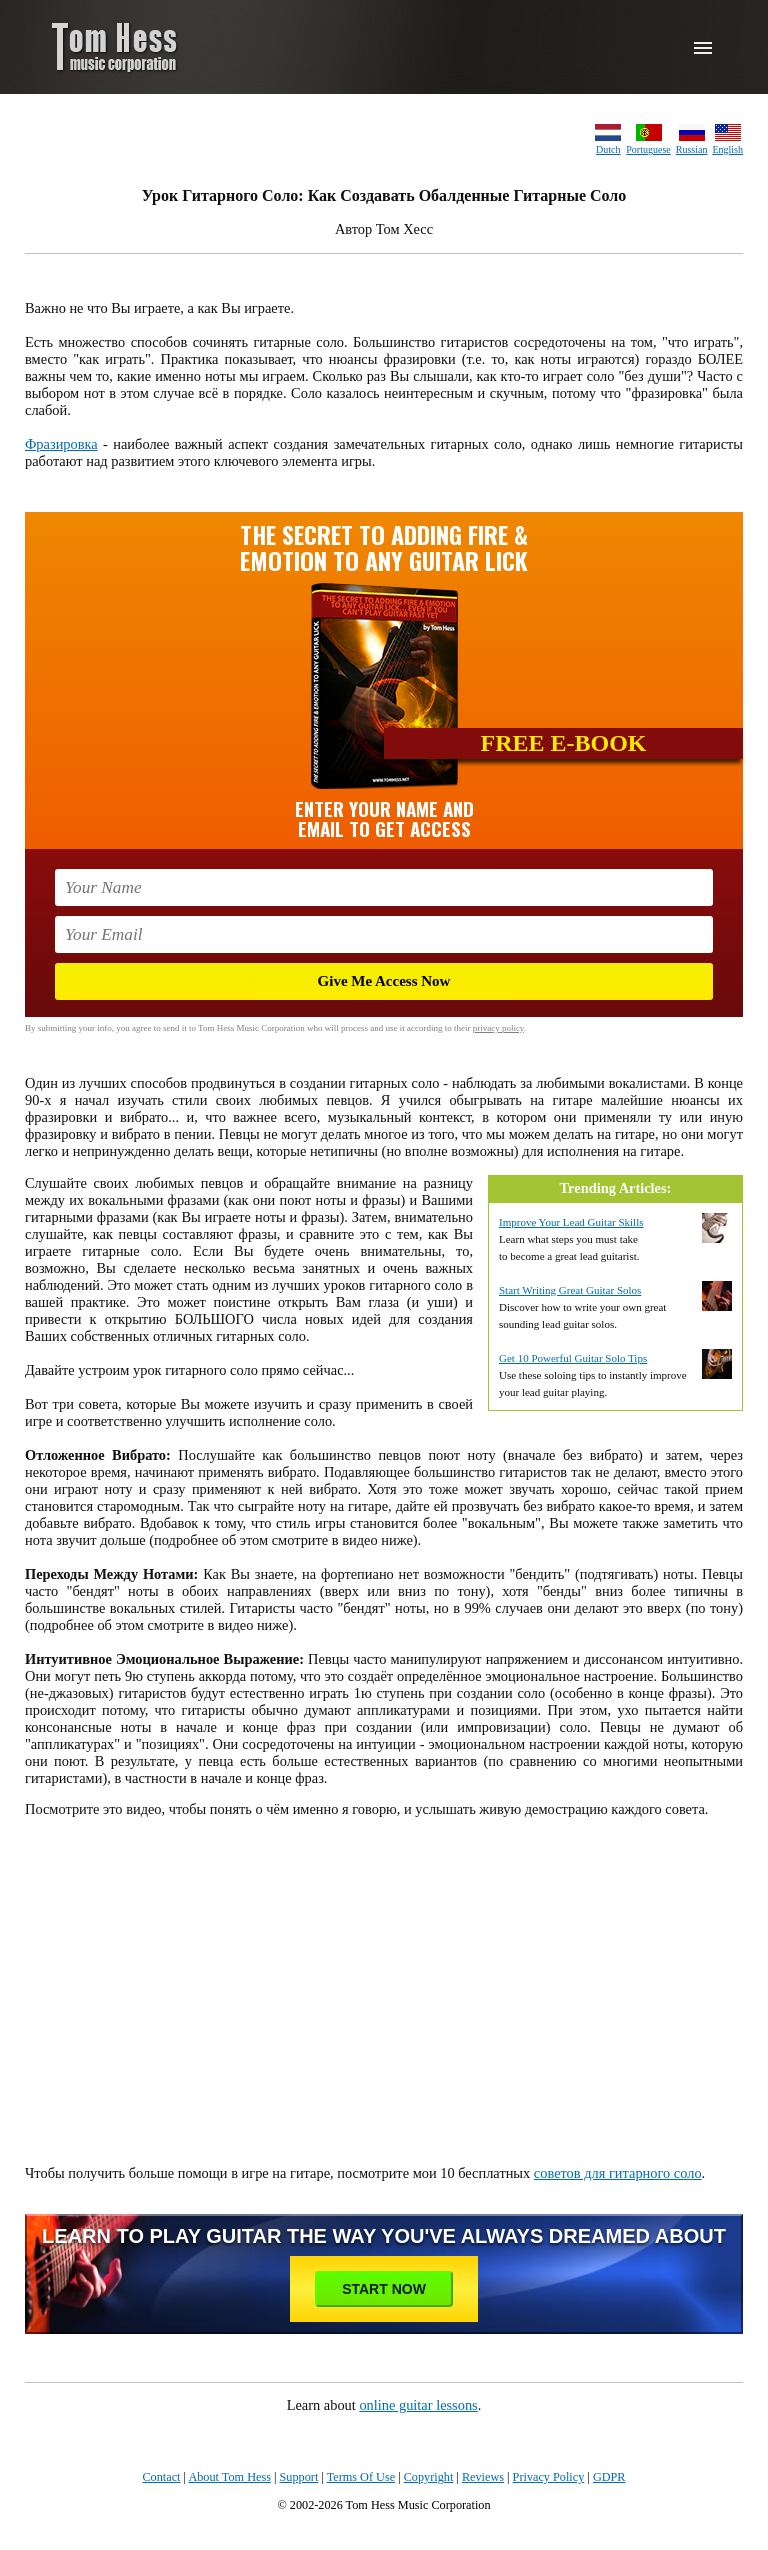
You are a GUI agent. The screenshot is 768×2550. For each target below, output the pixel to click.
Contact (161, 2477)
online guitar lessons (418, 2405)
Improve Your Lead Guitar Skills (571, 1222)
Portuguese (648, 149)
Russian (692, 149)
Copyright (429, 2477)
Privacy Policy (549, 2477)
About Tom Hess (229, 2477)
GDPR (609, 2477)
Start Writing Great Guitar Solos (570, 1290)
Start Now (384, 2289)
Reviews (483, 2477)
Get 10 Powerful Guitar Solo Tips (573, 1358)
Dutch (608, 149)
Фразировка (61, 444)
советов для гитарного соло (618, 2173)
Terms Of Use (361, 2477)
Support (299, 2477)
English (727, 149)
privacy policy (498, 1028)
